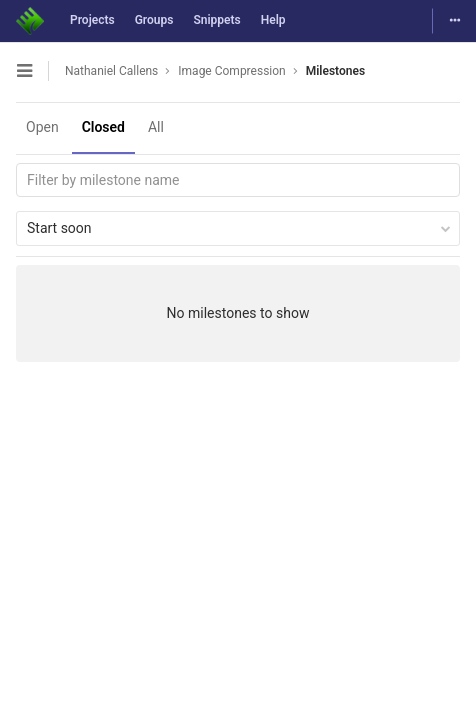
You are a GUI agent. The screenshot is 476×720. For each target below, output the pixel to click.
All (156, 127)
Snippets (216, 20)
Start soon (239, 228)
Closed (103, 127)
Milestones (335, 71)
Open (42, 127)
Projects (92, 20)
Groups (154, 20)
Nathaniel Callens (111, 71)
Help (273, 20)
